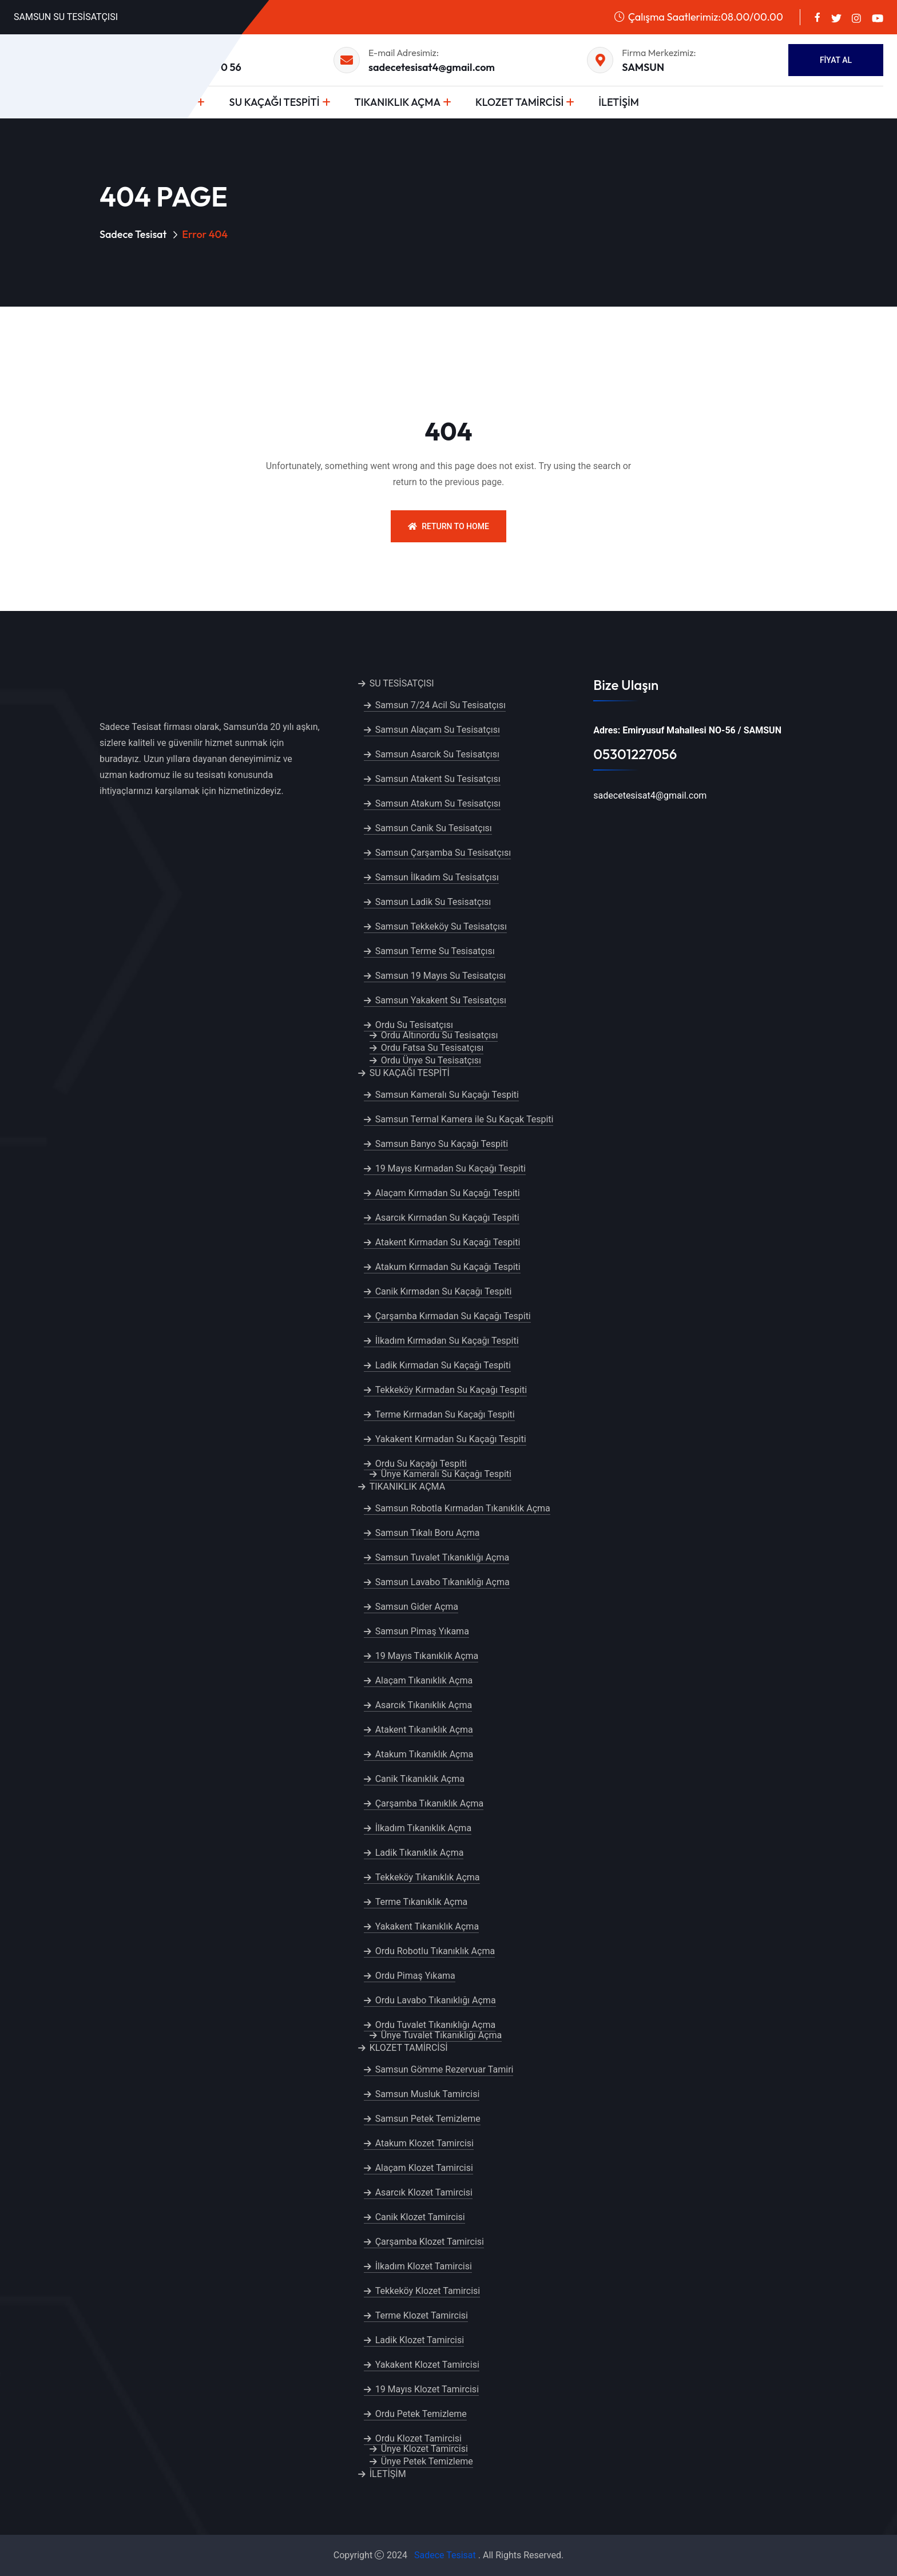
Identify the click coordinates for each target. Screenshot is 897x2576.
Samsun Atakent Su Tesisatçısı (438, 778)
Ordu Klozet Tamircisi (418, 2438)
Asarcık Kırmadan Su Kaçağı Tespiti (447, 1217)
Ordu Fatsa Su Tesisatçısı (432, 1047)
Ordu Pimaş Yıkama (415, 1975)
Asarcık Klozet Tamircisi (424, 2192)
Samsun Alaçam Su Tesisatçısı (437, 729)
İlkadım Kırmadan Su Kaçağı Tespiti (447, 1340)
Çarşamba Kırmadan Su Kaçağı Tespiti (453, 1316)
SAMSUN (643, 67)
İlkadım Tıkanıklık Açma (423, 1828)
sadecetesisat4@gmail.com (431, 67)
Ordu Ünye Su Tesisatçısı (431, 1060)
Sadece (429, 2555)
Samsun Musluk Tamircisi (427, 2094)
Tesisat (461, 2555)
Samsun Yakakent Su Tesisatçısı (440, 1000)
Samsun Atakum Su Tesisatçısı (438, 803)
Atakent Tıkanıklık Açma (424, 1729)
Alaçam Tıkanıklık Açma (424, 1680)
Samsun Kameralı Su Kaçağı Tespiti (447, 1094)
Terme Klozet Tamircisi (421, 2315)
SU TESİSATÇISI (402, 683)
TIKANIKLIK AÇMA (398, 102)
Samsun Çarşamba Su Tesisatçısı (443, 852)
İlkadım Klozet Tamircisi (423, 2266)
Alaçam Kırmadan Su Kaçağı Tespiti (447, 1193)
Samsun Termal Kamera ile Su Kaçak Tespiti (464, 1119)
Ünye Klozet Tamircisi (424, 2448)
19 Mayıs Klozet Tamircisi (427, 2389)
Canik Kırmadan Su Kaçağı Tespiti (443, 1291)
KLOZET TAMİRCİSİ (519, 102)
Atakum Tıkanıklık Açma (424, 1754)
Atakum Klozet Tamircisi (424, 2143)
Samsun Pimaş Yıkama (422, 1631)
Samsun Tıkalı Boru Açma (427, 1532)
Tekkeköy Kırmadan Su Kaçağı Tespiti (451, 1389)
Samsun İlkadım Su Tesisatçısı (437, 877)
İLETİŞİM (618, 102)
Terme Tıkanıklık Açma (421, 1901)
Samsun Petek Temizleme (428, 2118)
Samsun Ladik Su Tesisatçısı (433, 901)
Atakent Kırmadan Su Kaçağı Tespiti (448, 1242)
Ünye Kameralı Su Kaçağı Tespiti (446, 1473)
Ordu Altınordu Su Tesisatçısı (439, 1035)
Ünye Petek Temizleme (427, 2461)
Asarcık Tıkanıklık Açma (423, 1705)
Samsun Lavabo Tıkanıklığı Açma (442, 1582)
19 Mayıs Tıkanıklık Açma (427, 1655)
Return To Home (448, 526)
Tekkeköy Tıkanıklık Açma (427, 1877)
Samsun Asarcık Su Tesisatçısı (437, 754)
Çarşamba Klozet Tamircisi (429, 2241)
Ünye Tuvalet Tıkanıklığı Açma (441, 2035)
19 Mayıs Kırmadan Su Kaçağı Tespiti (450, 1168)
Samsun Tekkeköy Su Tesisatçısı (441, 926)
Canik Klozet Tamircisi (420, 2217)
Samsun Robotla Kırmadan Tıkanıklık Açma (462, 1508)
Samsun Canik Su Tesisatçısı (433, 828)
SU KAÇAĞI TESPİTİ (274, 102)
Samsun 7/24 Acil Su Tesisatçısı (440, 705)
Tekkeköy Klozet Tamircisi (428, 2290)
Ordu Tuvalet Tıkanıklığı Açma (435, 2024)
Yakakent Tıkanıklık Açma (427, 1926)
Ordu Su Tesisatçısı (414, 1024)
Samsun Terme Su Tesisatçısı (435, 951)
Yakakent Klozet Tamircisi (427, 2364)
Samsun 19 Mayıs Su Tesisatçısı (440, 975)
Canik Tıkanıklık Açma (420, 1778)
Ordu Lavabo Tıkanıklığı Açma (435, 2000)
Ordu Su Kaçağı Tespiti (421, 1463)
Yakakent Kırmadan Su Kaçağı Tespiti (450, 1439)
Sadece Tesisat (133, 234)
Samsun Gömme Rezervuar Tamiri (444, 2069)
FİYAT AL (836, 60)
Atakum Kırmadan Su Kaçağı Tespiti (448, 1266)
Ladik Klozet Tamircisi (419, 2340)
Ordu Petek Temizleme (421, 2413)
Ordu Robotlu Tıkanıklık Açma (435, 1951)
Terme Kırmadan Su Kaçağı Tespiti (445, 1414)
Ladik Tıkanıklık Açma (419, 1852)
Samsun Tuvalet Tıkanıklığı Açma (442, 1557)
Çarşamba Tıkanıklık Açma (429, 1803)
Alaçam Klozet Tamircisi (424, 2167)
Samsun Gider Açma (416, 1606)
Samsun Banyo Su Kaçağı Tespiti (441, 1143)
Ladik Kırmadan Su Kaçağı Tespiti (443, 1365)
